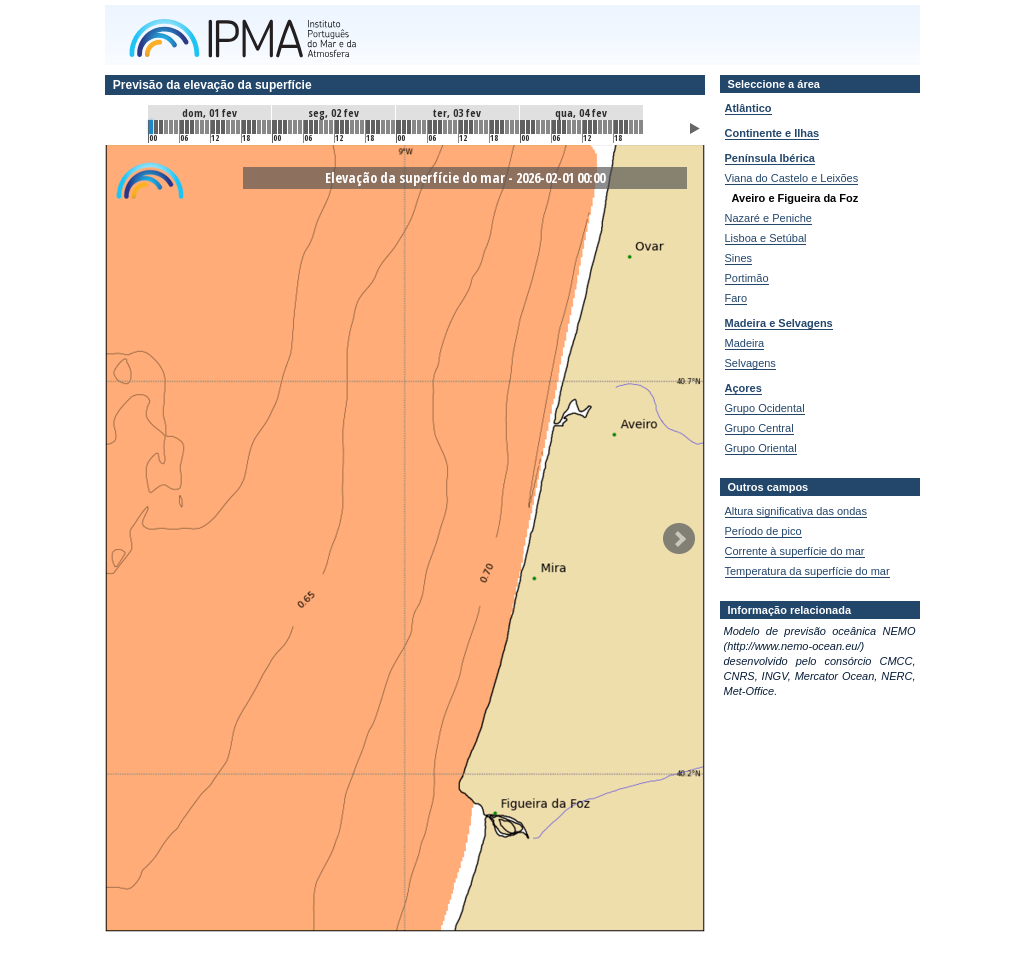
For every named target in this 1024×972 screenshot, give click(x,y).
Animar (695, 128)
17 (238, 127)
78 (554, 127)
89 (610, 127)
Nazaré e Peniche (768, 218)
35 (331, 127)
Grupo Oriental (761, 448)
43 (373, 127)
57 (445, 127)
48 (399, 127)
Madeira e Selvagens (779, 323)
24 (275, 127)
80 (564, 127)
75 (538, 127)
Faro (736, 298)
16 (233, 127)
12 (213, 127)
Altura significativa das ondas (796, 511)
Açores (743, 388)
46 (388, 127)
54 (430, 127)
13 (218, 127)
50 (409, 127)
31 (311, 127)
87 (600, 127)
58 (450, 127)
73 (528, 127)
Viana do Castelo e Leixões (792, 178)
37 (342, 127)
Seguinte (679, 539)
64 (481, 127)
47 (393, 127)
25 (280, 127)
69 (507, 127)
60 (461, 127)
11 (207, 127)
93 (631, 127)
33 (321, 127)
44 (378, 127)
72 (523, 127)
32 (316, 127)
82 (574, 127)
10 (202, 127)
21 (259, 127)
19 (249, 127)
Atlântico (748, 108)
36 (337, 127)
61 (466, 127)
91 (621, 127)
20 (254, 127)
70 (512, 127)
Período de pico (763, 531)
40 (357, 127)
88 (605, 127)
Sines (739, 258)
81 (569, 127)
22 (264, 127)
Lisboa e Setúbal (766, 238)
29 (300, 127)
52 (419, 127)
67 (497, 127)
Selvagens (750, 363)
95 (641, 127)
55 (435, 127)
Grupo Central (759, 428)
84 (585, 127)
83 (579, 127)
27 (290, 127)
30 (306, 127)
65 (486, 127)
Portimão (747, 278)
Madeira (745, 343)
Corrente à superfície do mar (795, 551)
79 (559, 127)
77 (548, 127)
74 (533, 127)
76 (543, 127)
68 (502, 127)
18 (244, 127)
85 (590, 127)
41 (362, 127)
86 (595, 127)
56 (440, 127)
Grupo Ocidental (765, 408)
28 (295, 127)
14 (223, 127)
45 (383, 127)
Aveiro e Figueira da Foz (795, 198)
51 (414, 127)
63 (476, 127)
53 (424, 127)
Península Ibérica (770, 158)
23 (269, 127)
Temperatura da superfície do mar (807, 571)
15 (228, 127)
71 (517, 127)
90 (616, 127)
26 (285, 127)
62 (471, 127)
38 (347, 127)
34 (326, 127)
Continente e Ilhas (772, 133)
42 (368, 127)
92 (626, 127)
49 (404, 127)
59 (455, 127)
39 (352, 127)
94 (636, 127)
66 (492, 127)
